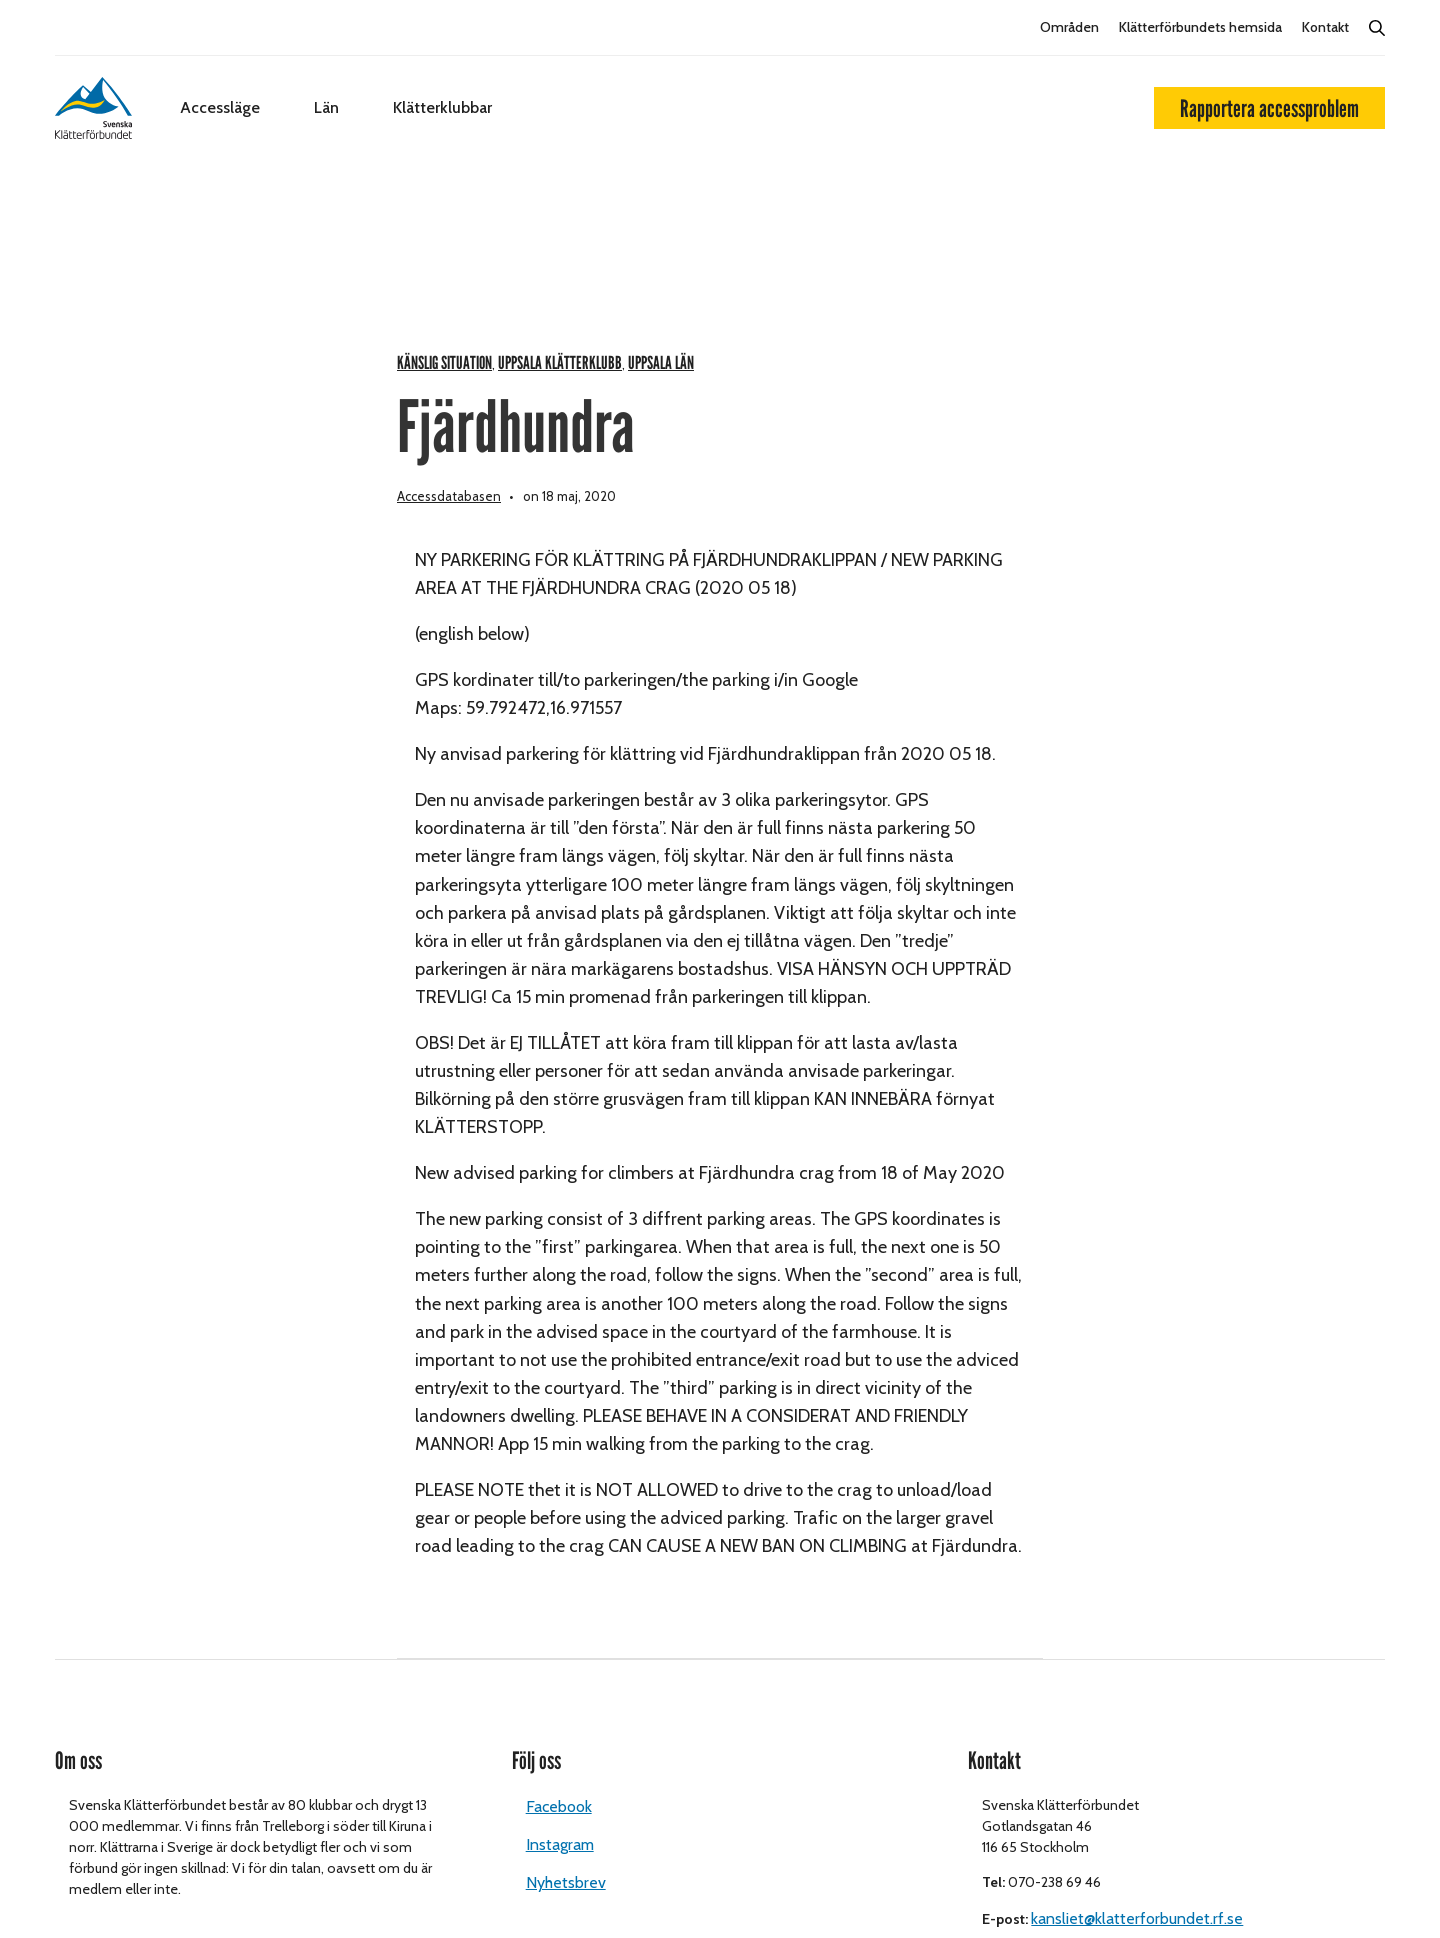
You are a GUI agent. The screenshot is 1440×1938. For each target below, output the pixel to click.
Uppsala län (661, 363)
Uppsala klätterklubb (560, 363)
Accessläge (220, 107)
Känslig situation (444, 363)
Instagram (560, 1844)
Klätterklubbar (442, 107)
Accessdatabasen (449, 496)
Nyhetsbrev (566, 1882)
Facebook (559, 1806)
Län (326, 107)
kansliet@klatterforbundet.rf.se (1137, 1918)
